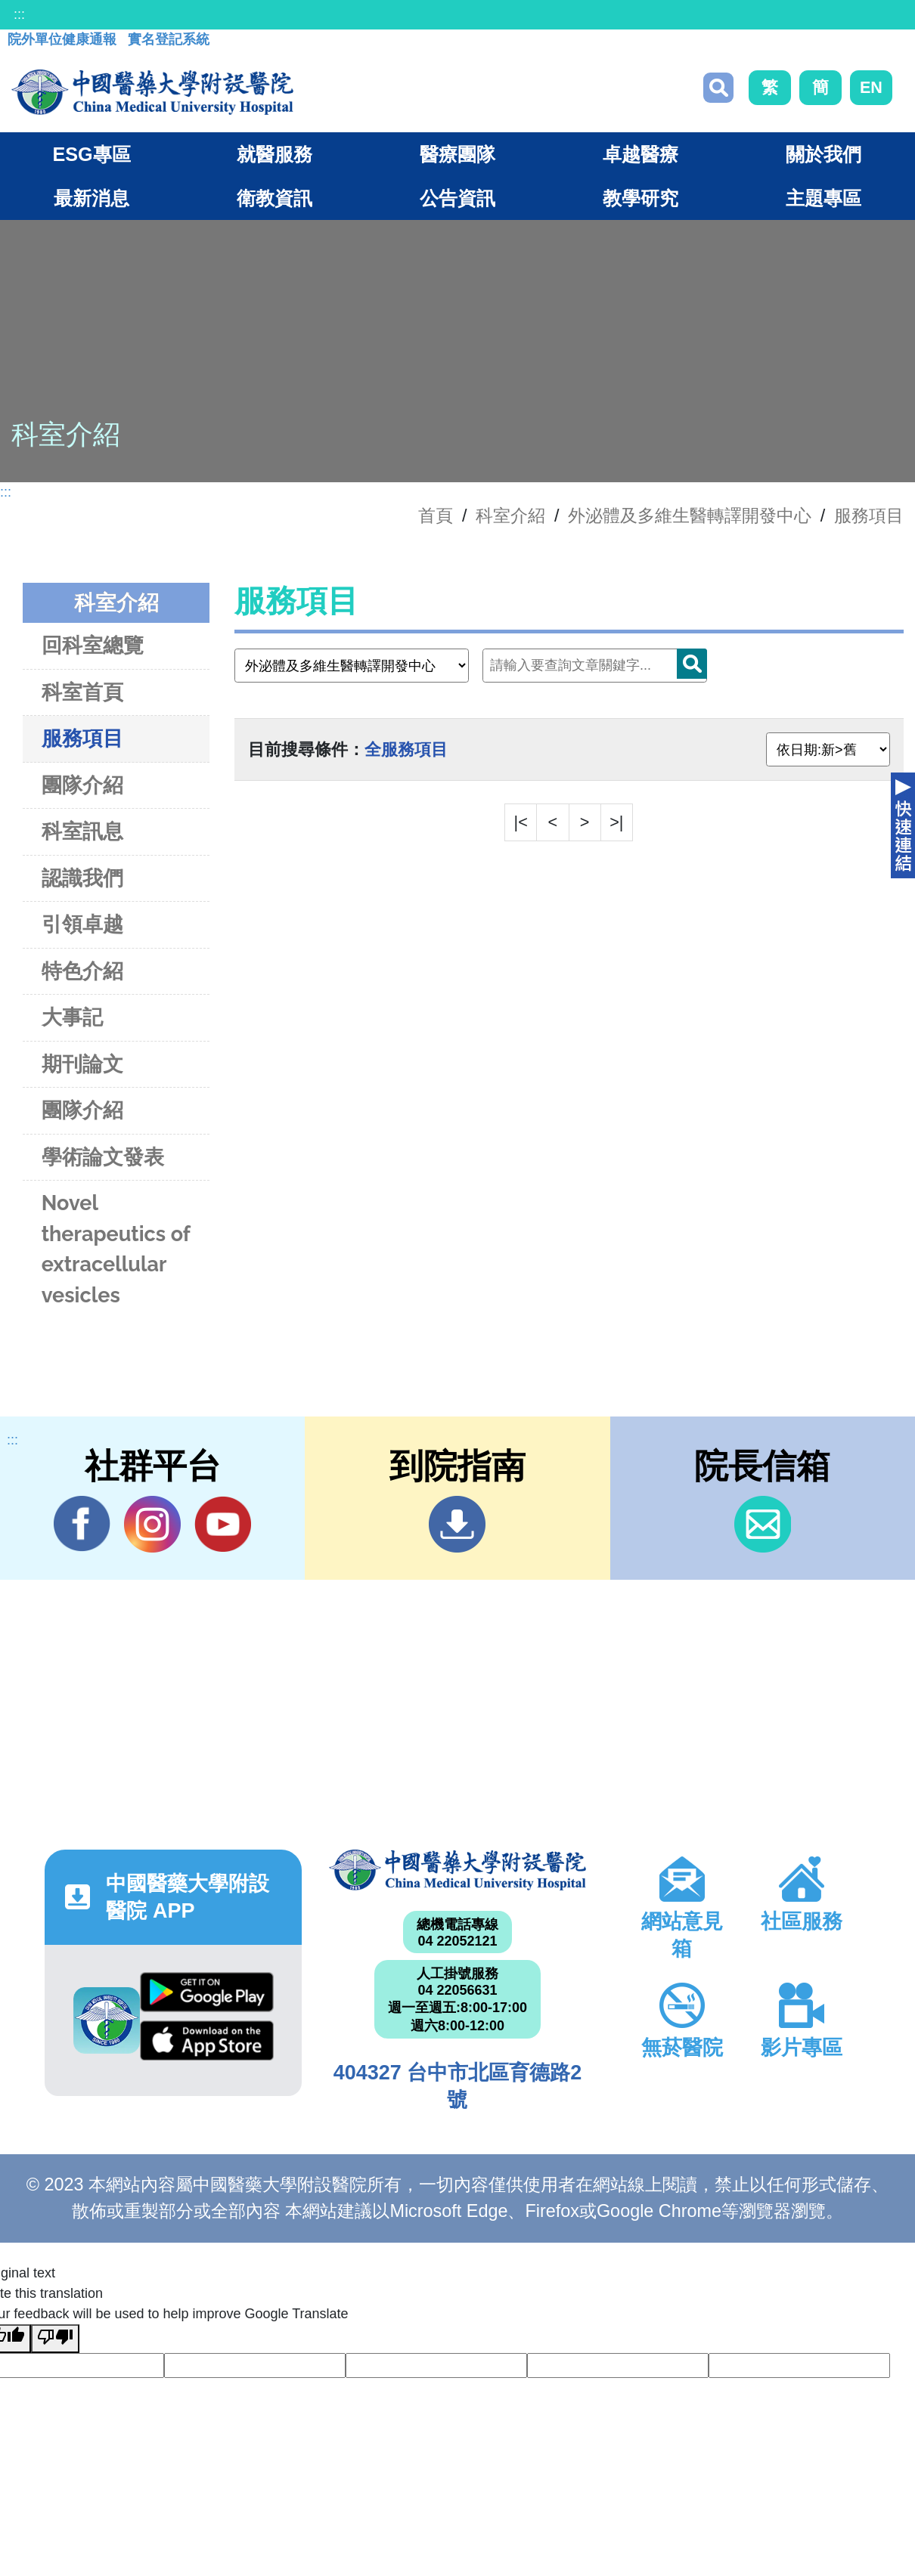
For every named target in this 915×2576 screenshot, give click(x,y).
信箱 (762, 1524)
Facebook (82, 1524)
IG (152, 1524)
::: (19, 14)
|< (521, 822)
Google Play (207, 1992)
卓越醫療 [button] (640, 154)
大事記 (72, 1017)
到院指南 (457, 1524)
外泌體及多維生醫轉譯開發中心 (689, 515)
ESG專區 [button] (91, 154)
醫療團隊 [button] (457, 154)
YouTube (222, 1524)
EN (871, 87)
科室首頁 (82, 692)
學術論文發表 (103, 1157)
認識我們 (82, 878)
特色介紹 (82, 971)
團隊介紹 (82, 785)
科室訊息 (82, 831)
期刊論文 (82, 1064)
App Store (207, 2040)
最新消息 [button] (91, 198)
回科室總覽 (93, 645)
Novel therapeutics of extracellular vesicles (116, 1249)
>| (616, 822)
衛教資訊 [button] (274, 198)
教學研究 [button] (640, 198)
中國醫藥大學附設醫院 (457, 1870)
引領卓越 (82, 924)
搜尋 (718, 88)
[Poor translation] (55, 2338)
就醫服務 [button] (274, 154)
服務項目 (869, 515)
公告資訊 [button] (457, 198)
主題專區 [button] (823, 198)
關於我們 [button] (823, 154)
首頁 (435, 515)
